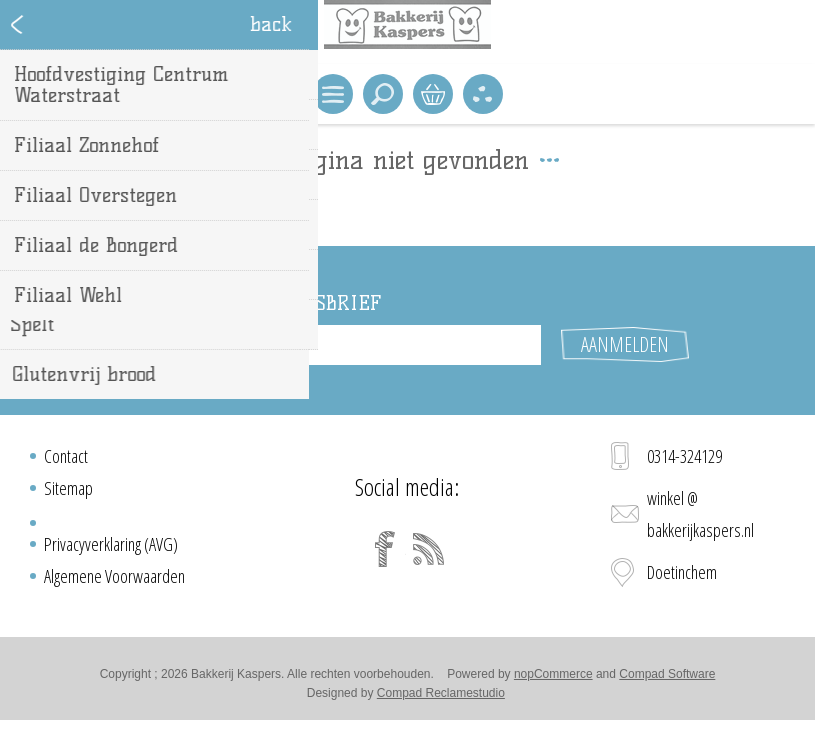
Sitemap (68, 488)
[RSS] (429, 549)
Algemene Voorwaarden (114, 576)
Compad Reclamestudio (441, 693)
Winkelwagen (433, 94)
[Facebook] (385, 549)
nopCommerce (553, 674)
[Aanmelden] (391, 345)
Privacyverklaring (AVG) (111, 544)
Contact (66, 456)
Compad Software (667, 674)
